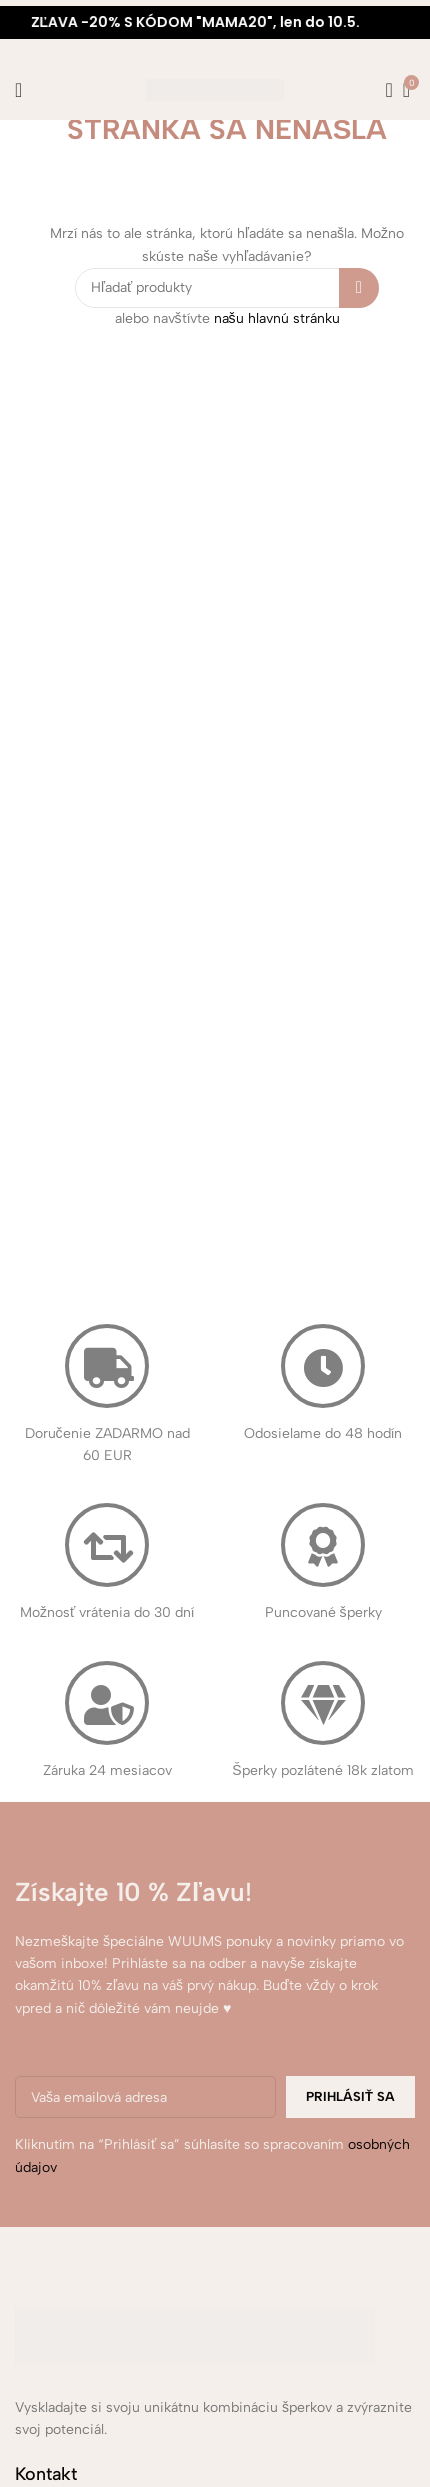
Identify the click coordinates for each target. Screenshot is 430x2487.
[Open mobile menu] (18, 90)
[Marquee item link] (215, 22)
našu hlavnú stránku (277, 318)
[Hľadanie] (383, 90)
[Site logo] (215, 89)
